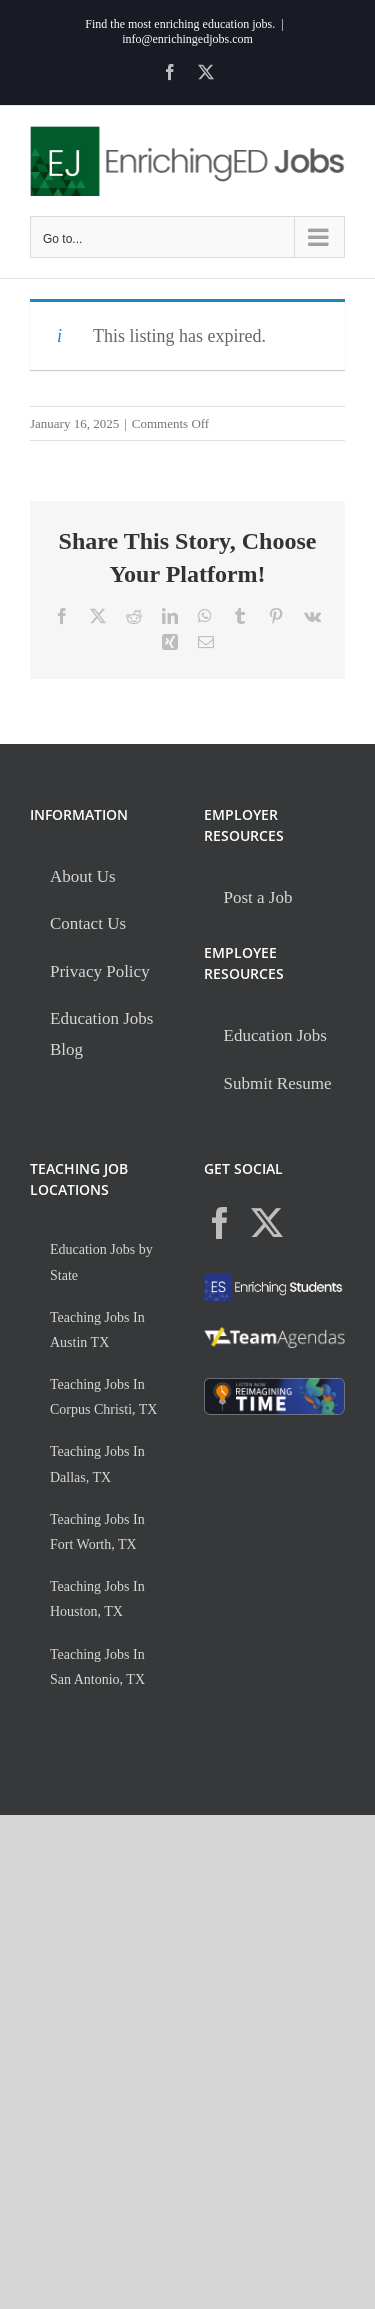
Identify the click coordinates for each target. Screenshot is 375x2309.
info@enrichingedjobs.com (187, 39)
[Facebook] (220, 1223)
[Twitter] (267, 1223)
